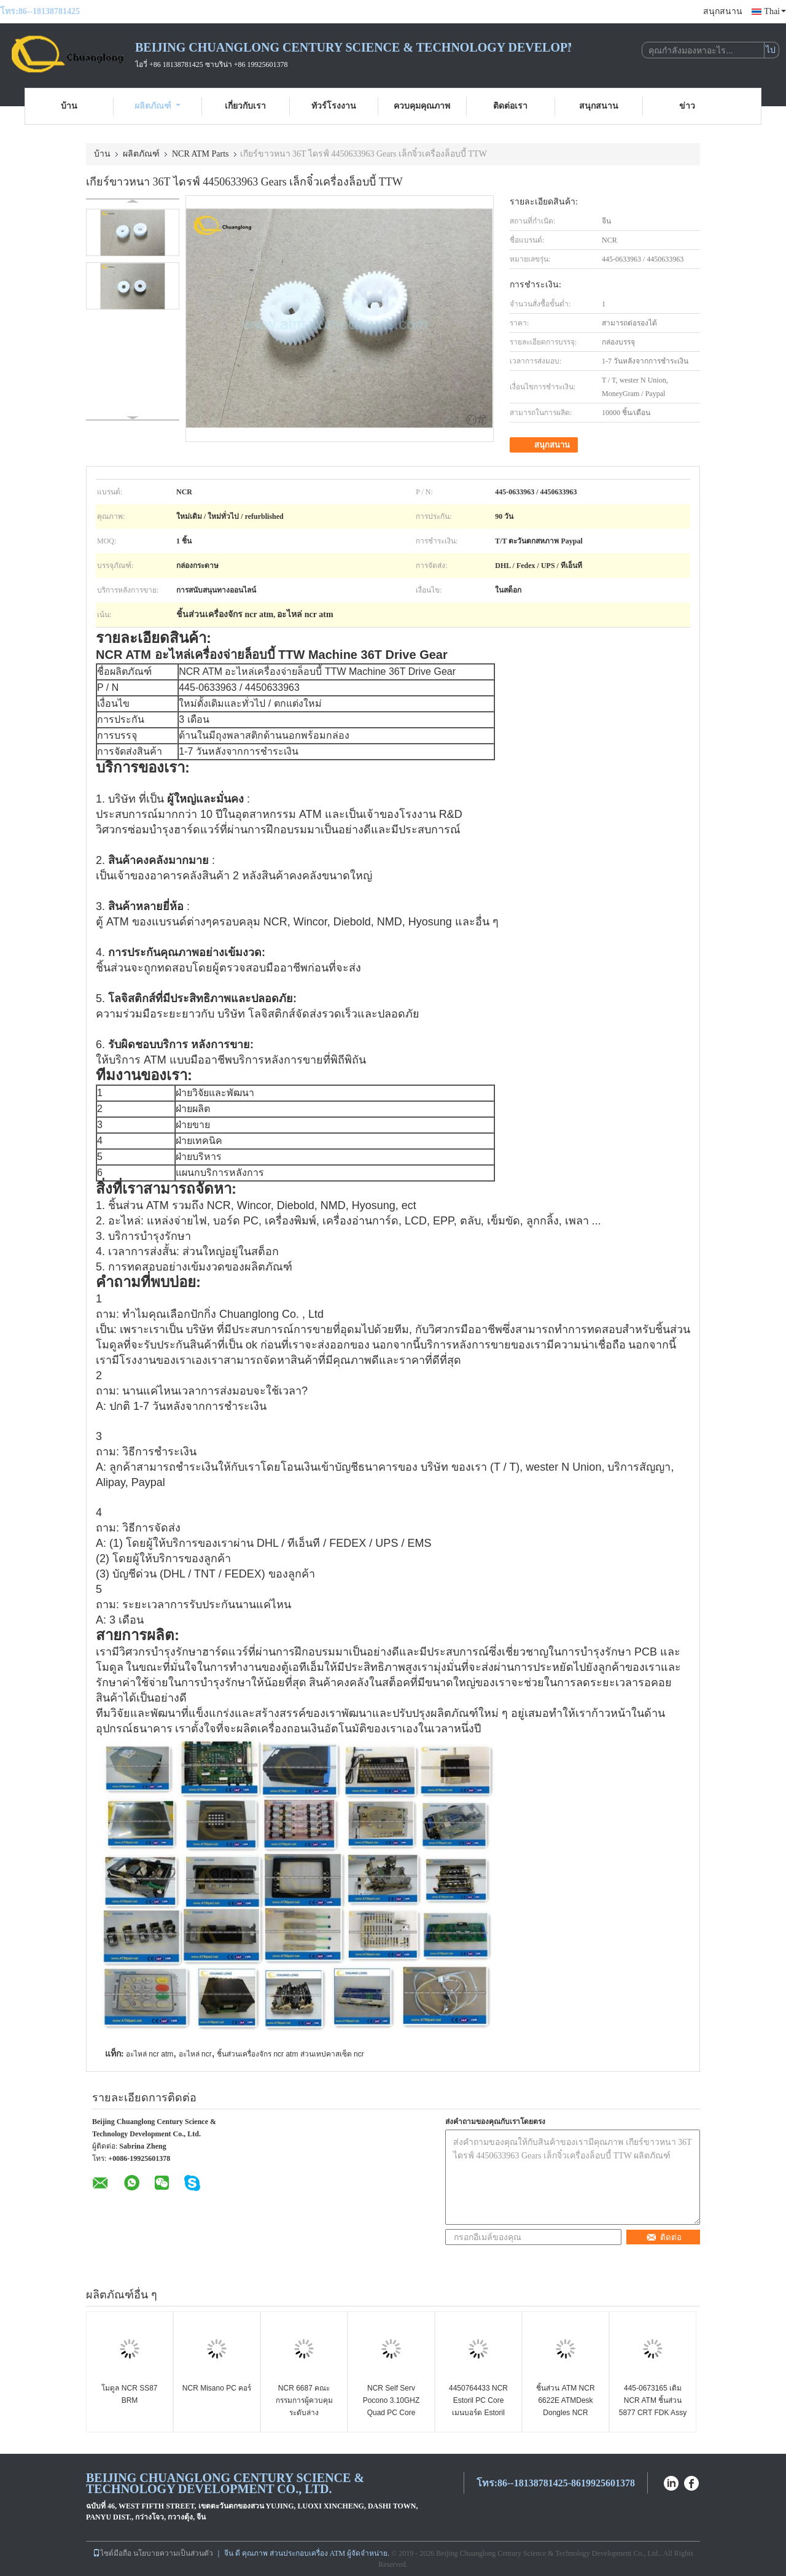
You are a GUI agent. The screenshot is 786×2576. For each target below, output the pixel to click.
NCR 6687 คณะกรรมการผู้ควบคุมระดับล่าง (304, 2400)
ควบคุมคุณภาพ (422, 106)
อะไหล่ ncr (195, 2054)
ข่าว (687, 106)
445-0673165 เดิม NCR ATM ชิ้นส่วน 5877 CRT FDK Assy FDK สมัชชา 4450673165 (653, 2413)
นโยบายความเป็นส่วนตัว (173, 2553)
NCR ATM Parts (200, 153)
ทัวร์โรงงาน (333, 106)
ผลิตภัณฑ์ (157, 106)
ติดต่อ (664, 2237)
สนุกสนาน (722, 11)
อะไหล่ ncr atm (149, 2054)
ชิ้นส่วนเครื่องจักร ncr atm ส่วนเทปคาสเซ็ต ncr (290, 2054)
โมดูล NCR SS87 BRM (129, 2394)
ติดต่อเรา (510, 106)
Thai (775, 11)
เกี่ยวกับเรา (245, 106)
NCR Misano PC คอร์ (216, 2388)
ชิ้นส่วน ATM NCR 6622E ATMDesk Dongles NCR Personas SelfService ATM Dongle (566, 2413)
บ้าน (69, 106)
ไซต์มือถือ (112, 2553)
